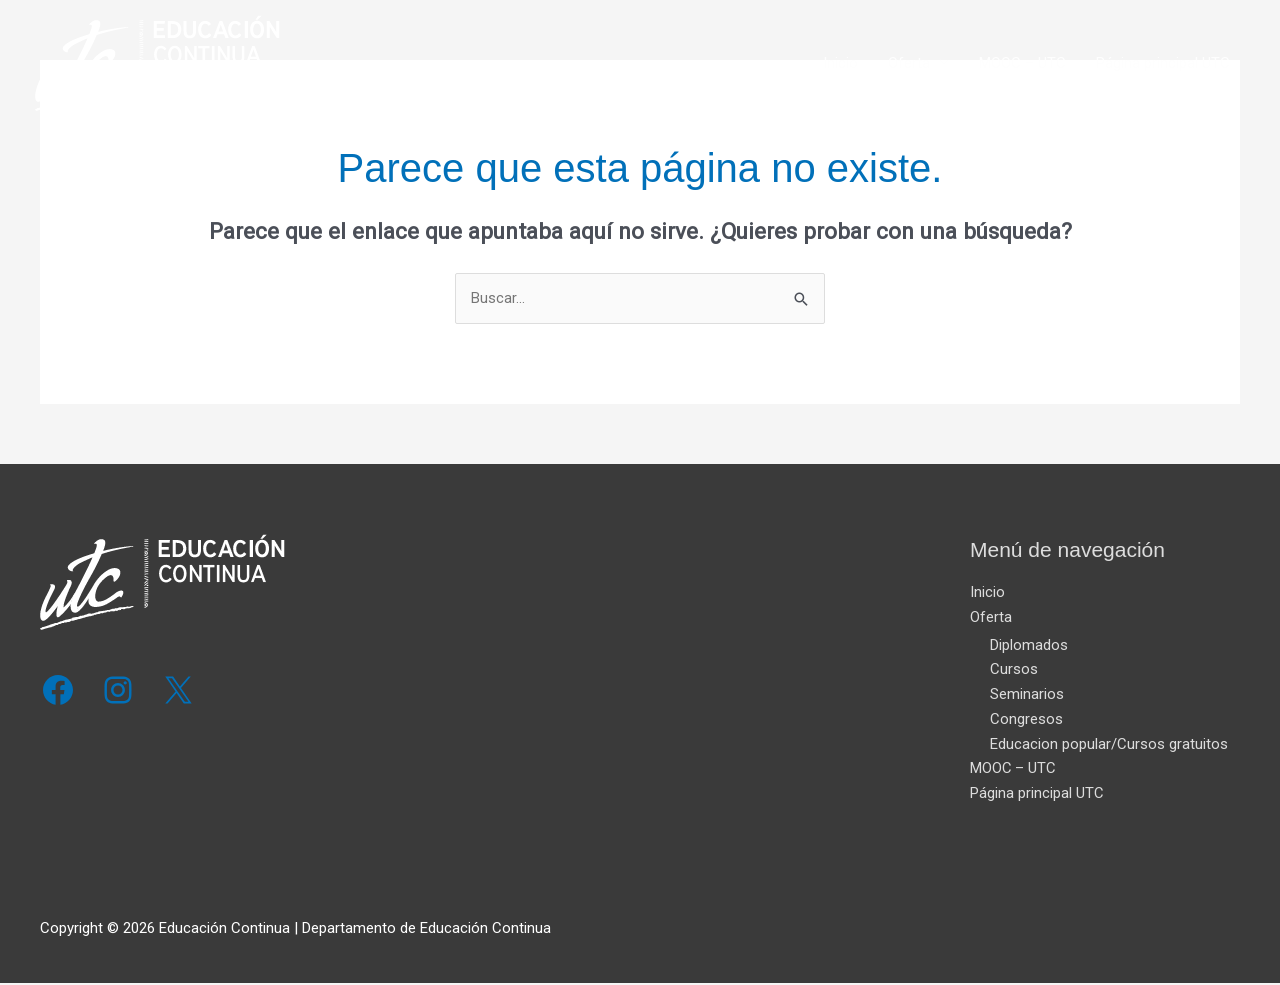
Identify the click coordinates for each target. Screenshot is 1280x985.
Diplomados (1029, 646)
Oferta (909, 69)
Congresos (1026, 720)
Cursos (1014, 670)
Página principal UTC (1163, 69)
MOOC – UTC (1022, 69)
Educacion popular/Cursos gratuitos (1109, 745)
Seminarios (1027, 695)
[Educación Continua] (173, 68)
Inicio (840, 69)
